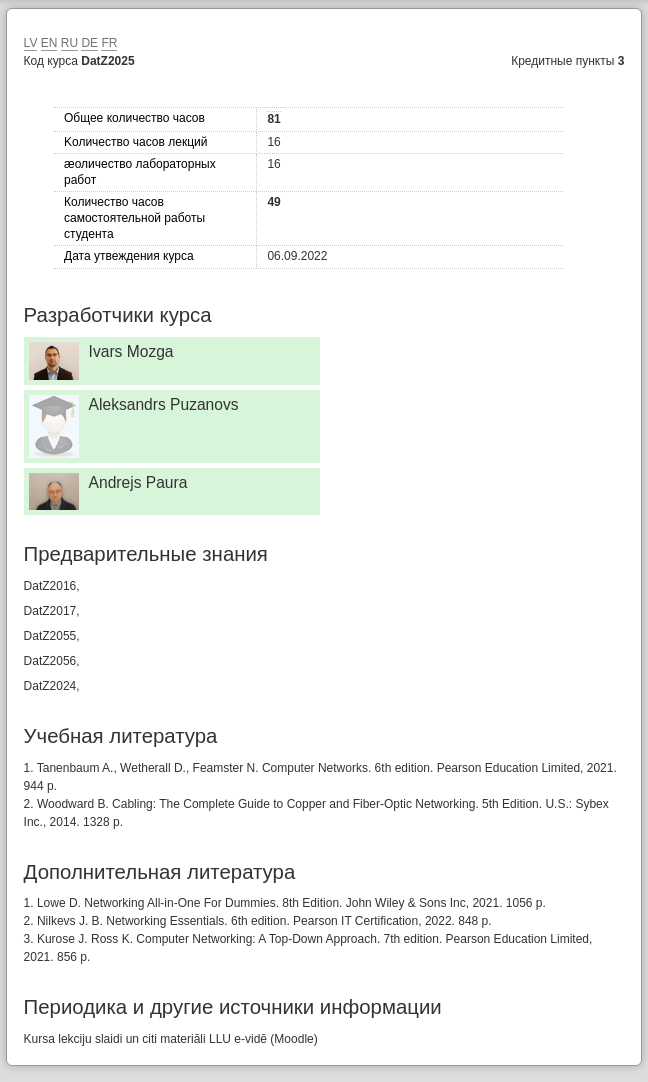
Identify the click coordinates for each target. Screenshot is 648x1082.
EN (49, 43)
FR (109, 43)
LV (31, 43)
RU (69, 43)
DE (89, 43)
